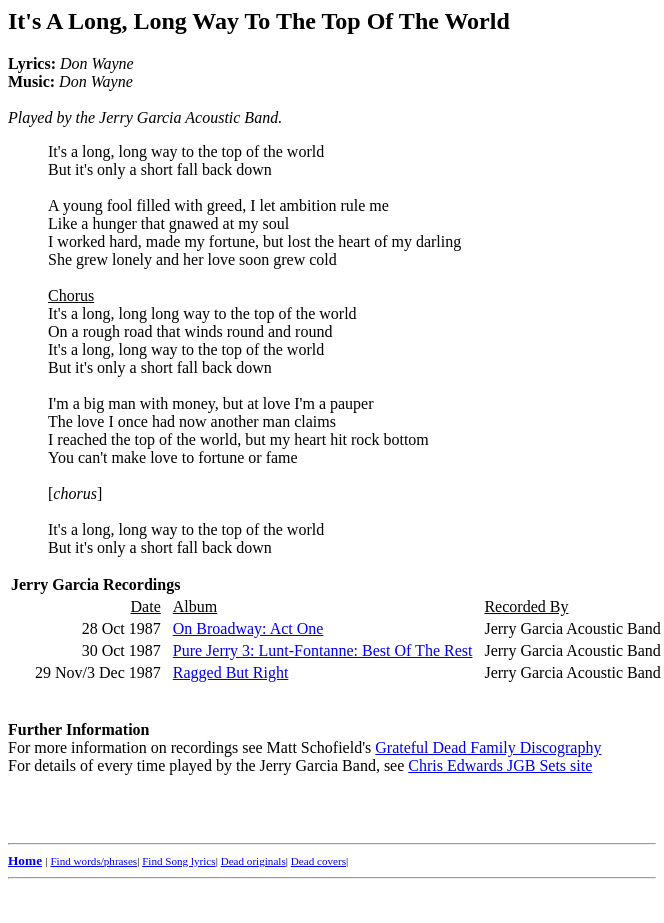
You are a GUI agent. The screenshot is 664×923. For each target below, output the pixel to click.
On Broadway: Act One (248, 628)
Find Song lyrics (178, 861)
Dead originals (253, 861)
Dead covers (318, 861)
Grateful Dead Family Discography (488, 747)
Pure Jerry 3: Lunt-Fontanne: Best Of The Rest (323, 650)
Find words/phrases (93, 861)
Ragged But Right (231, 672)
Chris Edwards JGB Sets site (500, 765)
